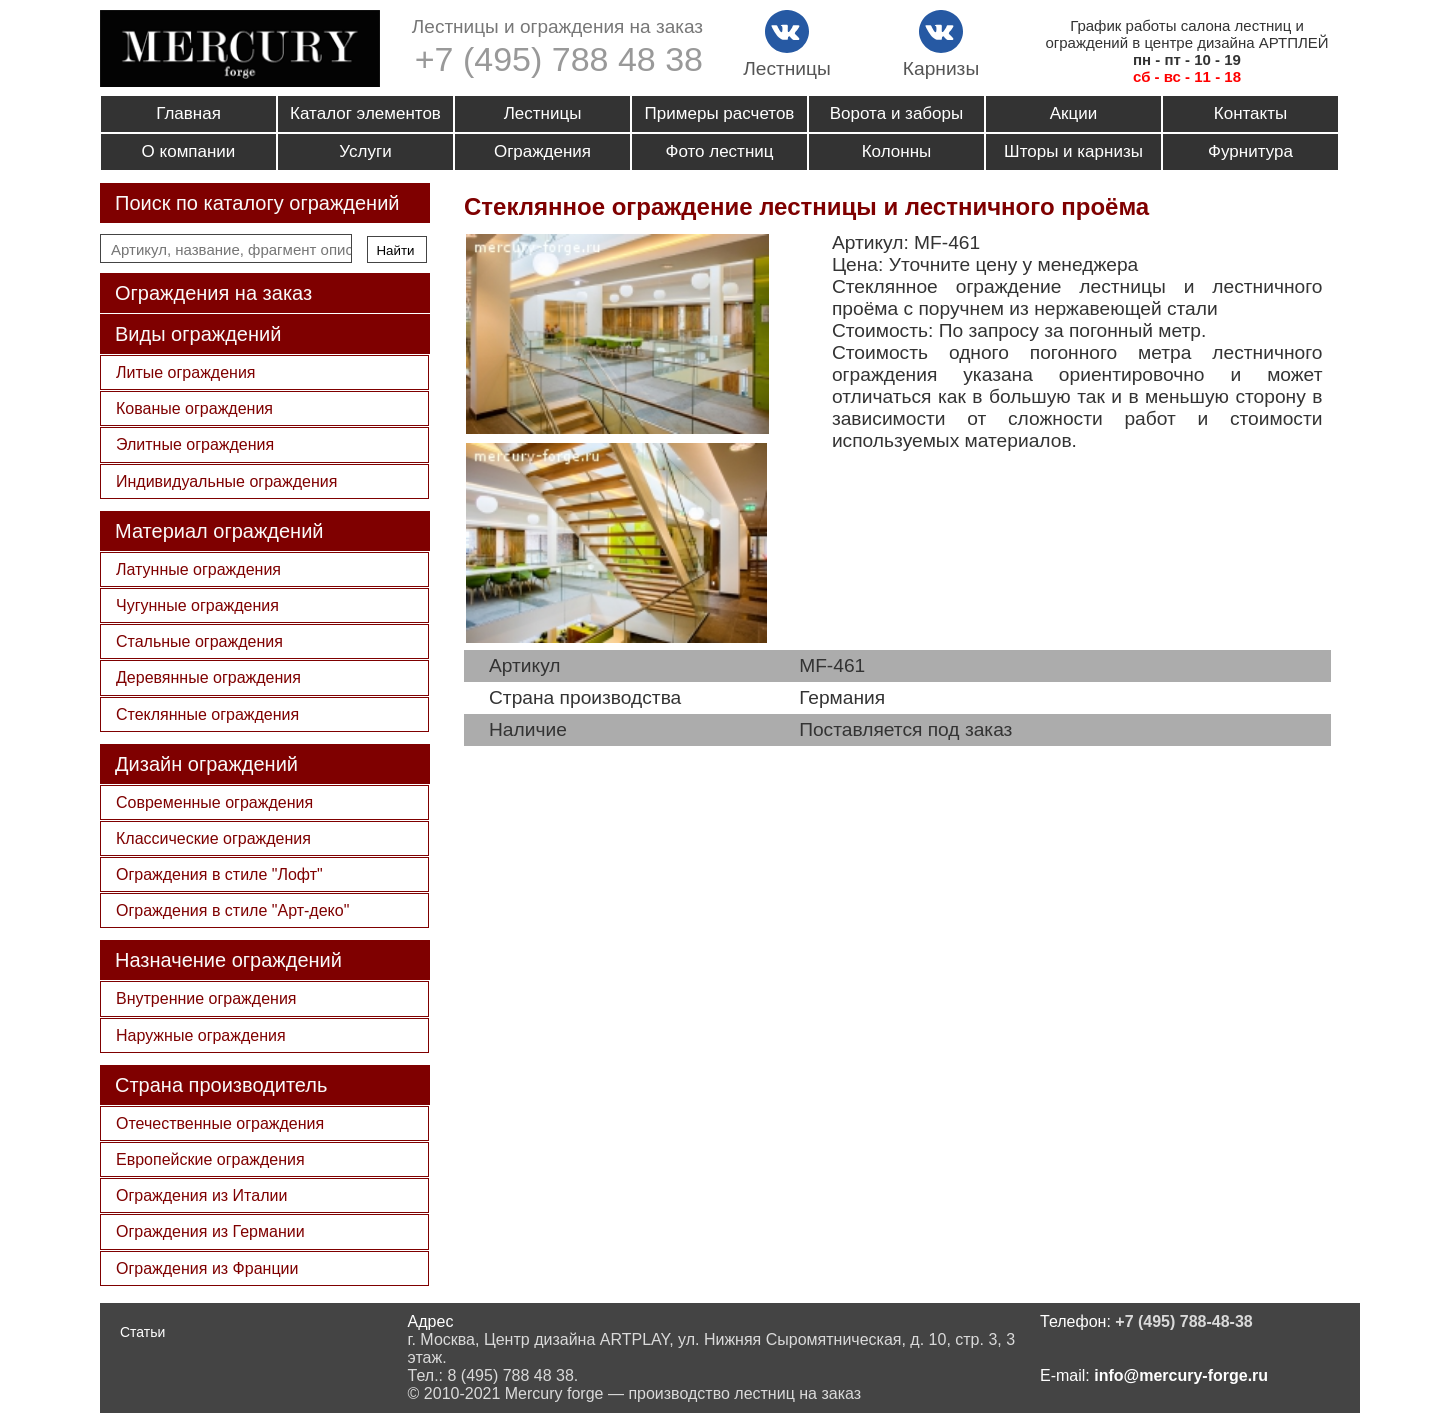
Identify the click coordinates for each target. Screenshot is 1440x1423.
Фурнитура (1250, 151)
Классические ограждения (213, 838)
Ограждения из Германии (210, 1231)
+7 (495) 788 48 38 (559, 59)
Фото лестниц (719, 151)
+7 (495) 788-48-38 (1183, 1321)
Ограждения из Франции (207, 1268)
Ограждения (542, 151)
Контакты (1250, 113)
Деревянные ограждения (208, 677)
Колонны (897, 151)
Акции (1074, 113)
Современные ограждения (214, 802)
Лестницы (543, 113)
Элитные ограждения (195, 444)
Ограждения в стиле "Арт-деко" (232, 910)
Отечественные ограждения (220, 1123)
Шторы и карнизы (1073, 151)
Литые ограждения (186, 372)
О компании (189, 151)
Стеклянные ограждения (207, 714)
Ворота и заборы (896, 113)
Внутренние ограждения (206, 998)
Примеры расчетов (720, 113)
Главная (188, 113)
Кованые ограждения (194, 408)
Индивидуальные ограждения (226, 481)
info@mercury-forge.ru (1181, 1375)
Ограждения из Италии (201, 1195)
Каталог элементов (365, 113)
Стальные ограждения (199, 641)
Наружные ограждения (201, 1035)
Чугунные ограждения (197, 605)
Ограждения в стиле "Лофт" (219, 874)
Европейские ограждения (210, 1159)
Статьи (142, 1332)
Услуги (365, 151)
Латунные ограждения (198, 569)
